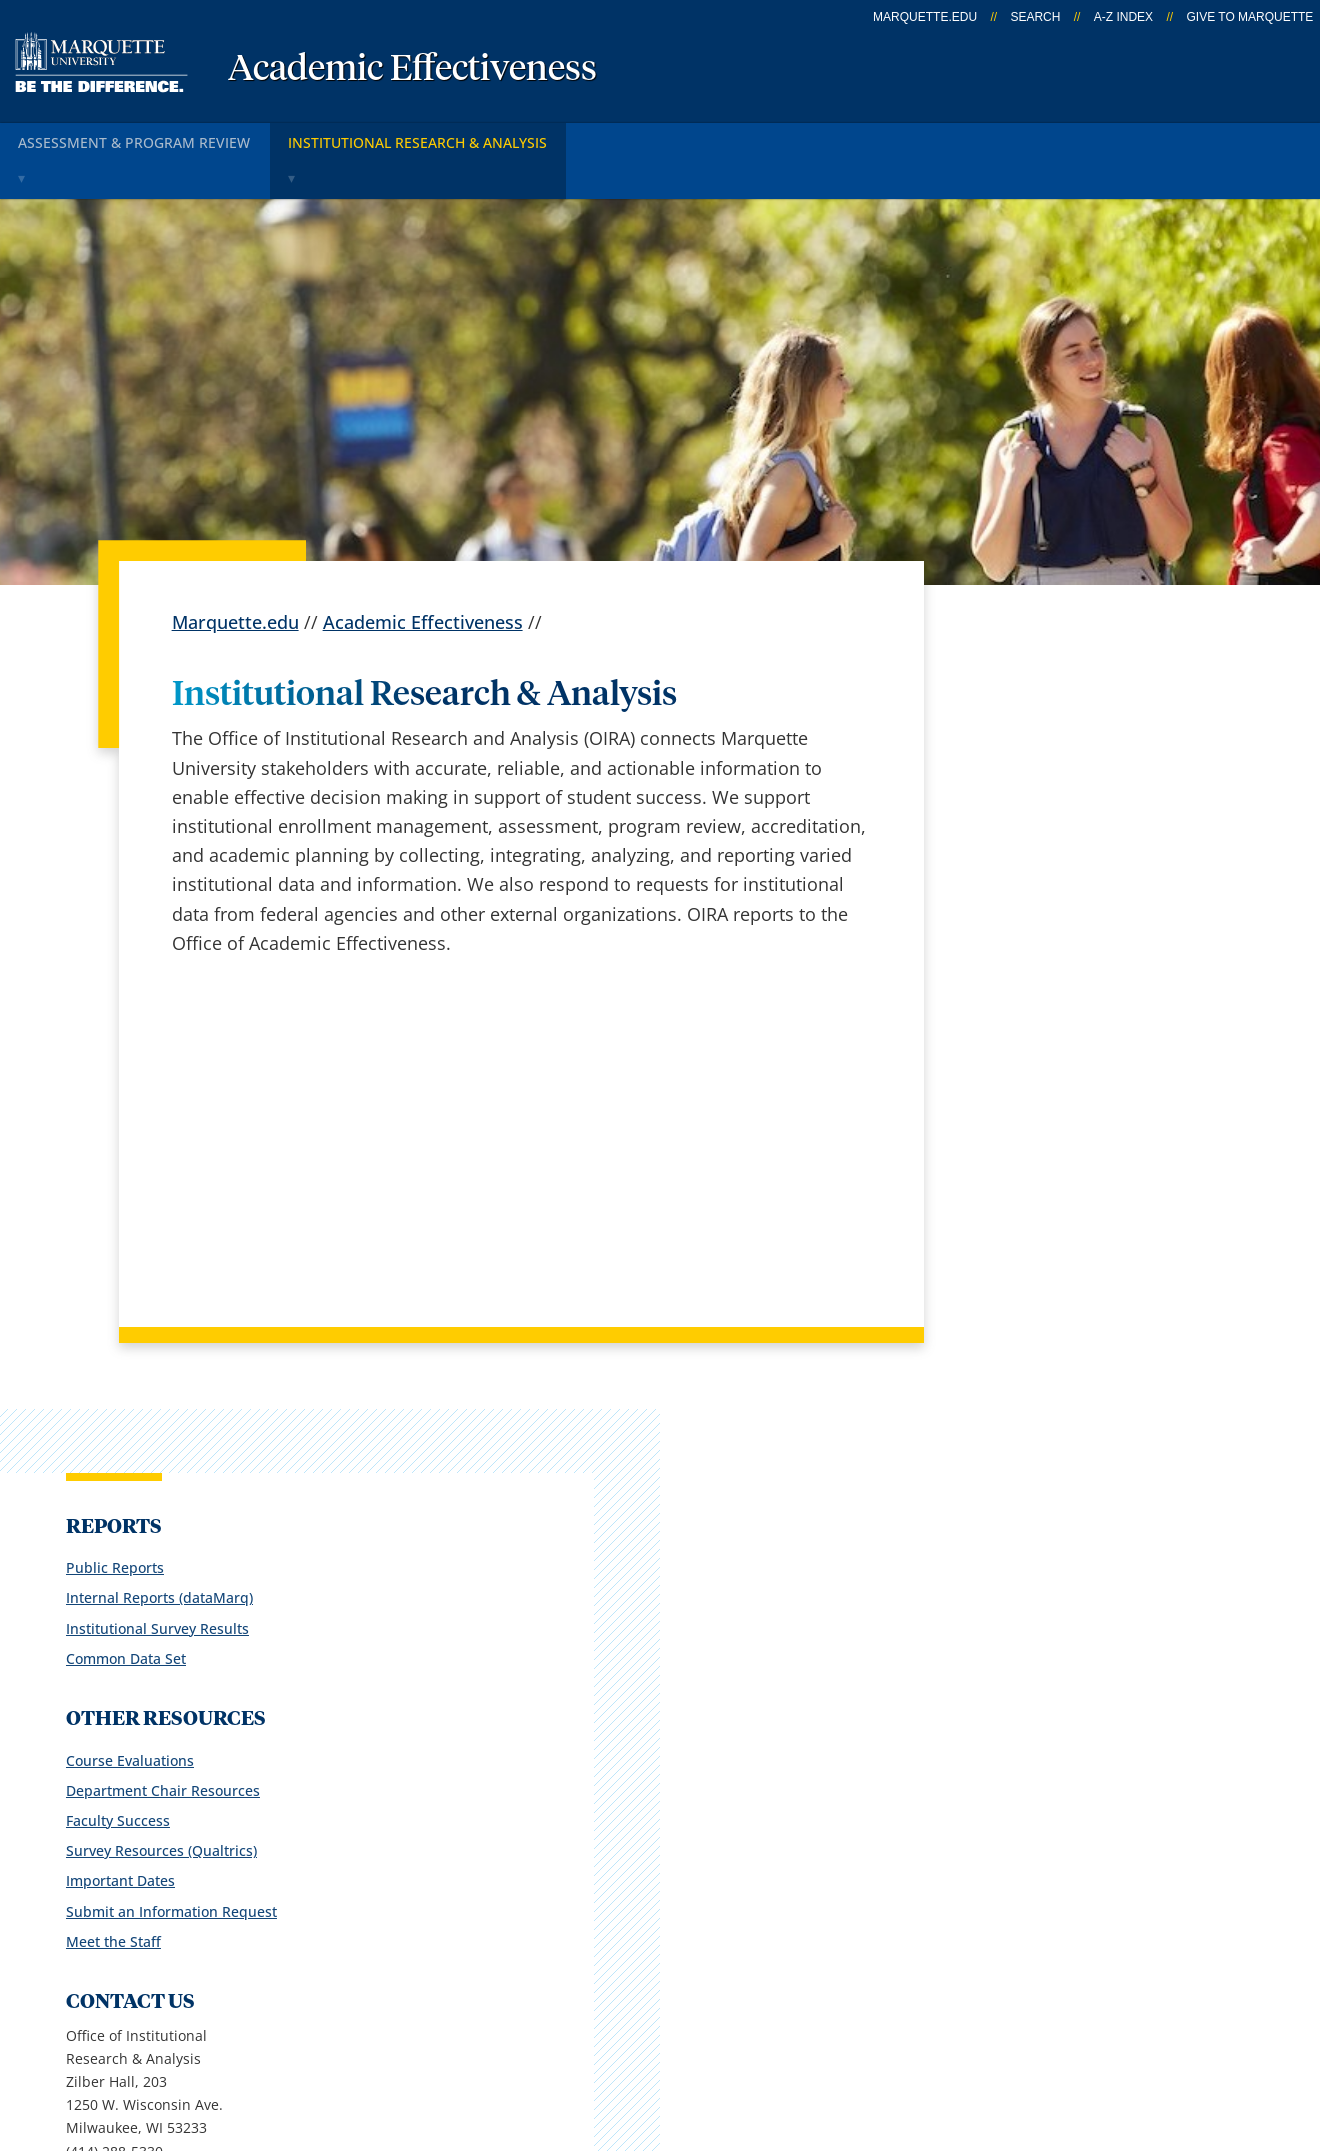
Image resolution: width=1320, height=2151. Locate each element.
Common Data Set (1017, 776)
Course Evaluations (1021, 877)
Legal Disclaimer (819, 2038)
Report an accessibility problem (1063, 1413)
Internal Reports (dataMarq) (1050, 715)
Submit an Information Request (1062, 1028)
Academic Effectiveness (412, 70)
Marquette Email (713, 1760)
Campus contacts (494, 1760)
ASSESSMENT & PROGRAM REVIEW (140, 138)
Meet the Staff (1004, 1059)
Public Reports (1006, 685)
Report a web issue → (1056, 1914)
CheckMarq (691, 1813)
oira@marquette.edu (1027, 1292)
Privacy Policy (669, 2038)
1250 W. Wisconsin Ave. (165, 1817)
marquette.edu (925, 17)
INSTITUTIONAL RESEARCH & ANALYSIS (436, 138)
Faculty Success (1009, 938)
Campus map (478, 1813)
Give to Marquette (1249, 17)
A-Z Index (1123, 17)
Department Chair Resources (1054, 908)
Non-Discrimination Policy (1022, 2038)
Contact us (466, 1865)
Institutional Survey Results (1048, 745)
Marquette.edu (235, 578)
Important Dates (1011, 998)
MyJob (670, 1918)
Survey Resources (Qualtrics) (1052, 968)
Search (1035, 17)
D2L (660, 1865)
